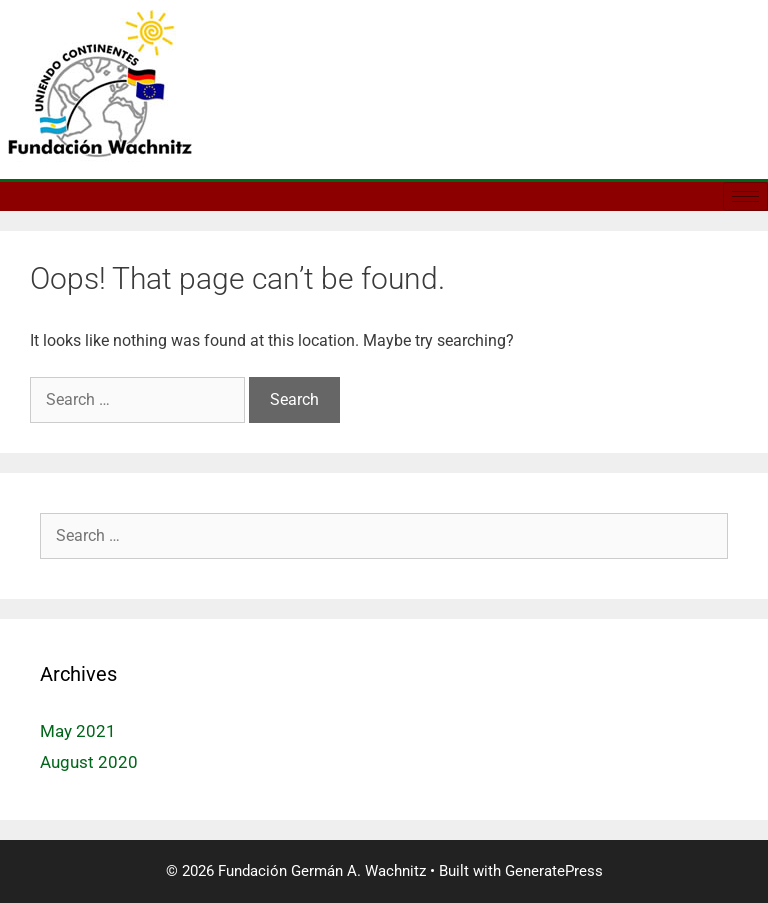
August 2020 (89, 762)
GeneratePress (554, 871)
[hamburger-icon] (745, 196)
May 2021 (78, 731)
